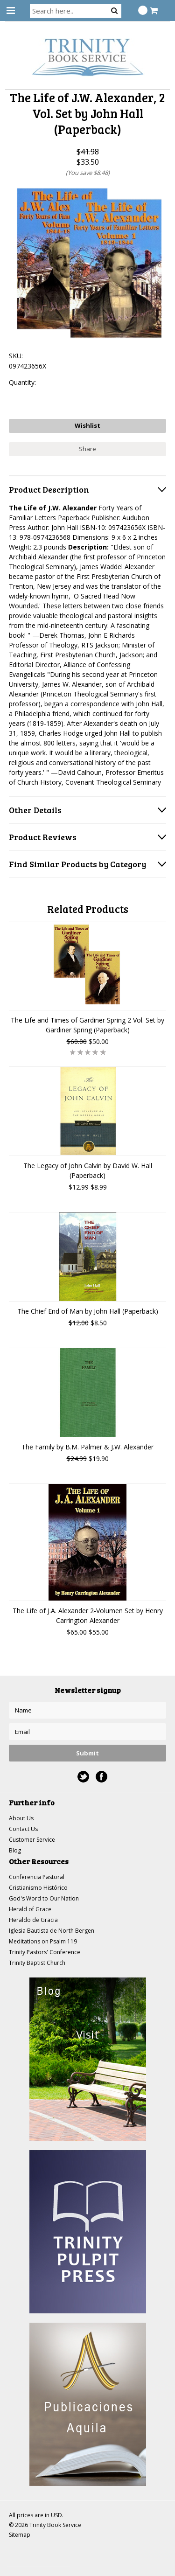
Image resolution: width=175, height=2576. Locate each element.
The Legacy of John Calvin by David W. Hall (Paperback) (87, 1170)
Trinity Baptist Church (37, 1963)
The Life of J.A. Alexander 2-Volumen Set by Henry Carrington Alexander (88, 1615)
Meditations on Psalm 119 (43, 1941)
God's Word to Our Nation (44, 1898)
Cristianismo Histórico (38, 1888)
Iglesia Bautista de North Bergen (51, 1931)
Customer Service (32, 1840)
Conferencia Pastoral (36, 1877)
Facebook (101, 1776)
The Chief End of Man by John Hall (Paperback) (87, 1311)
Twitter (83, 1776)
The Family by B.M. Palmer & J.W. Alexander (87, 1446)
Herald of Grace (30, 1909)
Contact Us (23, 1829)
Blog (15, 1850)
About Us (21, 1818)
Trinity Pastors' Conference (44, 1952)
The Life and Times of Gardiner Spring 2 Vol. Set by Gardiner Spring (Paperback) (87, 1025)
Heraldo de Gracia (33, 1920)
